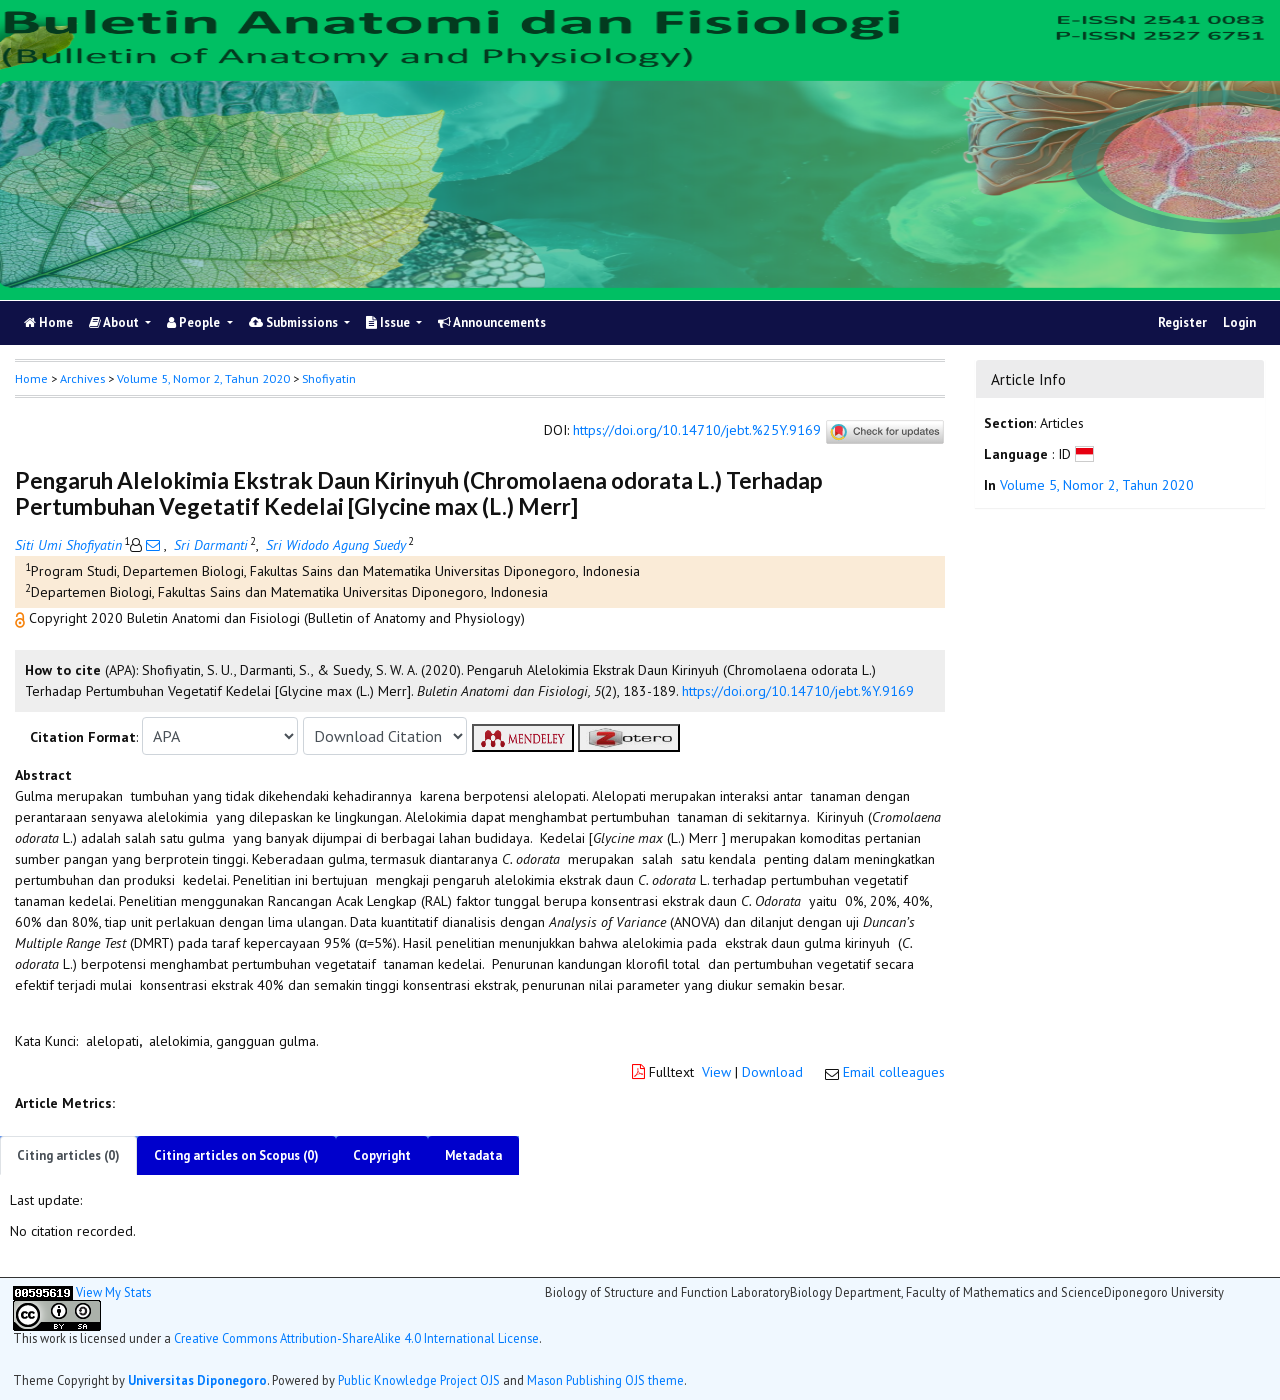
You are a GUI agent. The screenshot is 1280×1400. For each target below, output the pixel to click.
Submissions (295, 322)
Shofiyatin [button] (329, 378)
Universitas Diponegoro (197, 1380)
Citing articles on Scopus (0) (236, 1155)
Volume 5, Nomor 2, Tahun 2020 (203, 378)
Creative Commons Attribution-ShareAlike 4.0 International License (356, 1338)
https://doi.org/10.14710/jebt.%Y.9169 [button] (798, 691)
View (716, 1072)
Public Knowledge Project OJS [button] (419, 1380)
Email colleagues (894, 1072)
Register (1182, 322)
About (115, 322)
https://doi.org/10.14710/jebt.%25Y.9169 (697, 431)
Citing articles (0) (68, 1155)
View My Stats (113, 1292)
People (195, 322)
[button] (22, 618)
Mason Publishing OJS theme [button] (605, 1380)
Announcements (492, 322)
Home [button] (31, 378)
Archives (82, 378)
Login (1239, 322)
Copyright (382, 1155)
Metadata (473, 1155)
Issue (389, 322)
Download (772, 1072)
